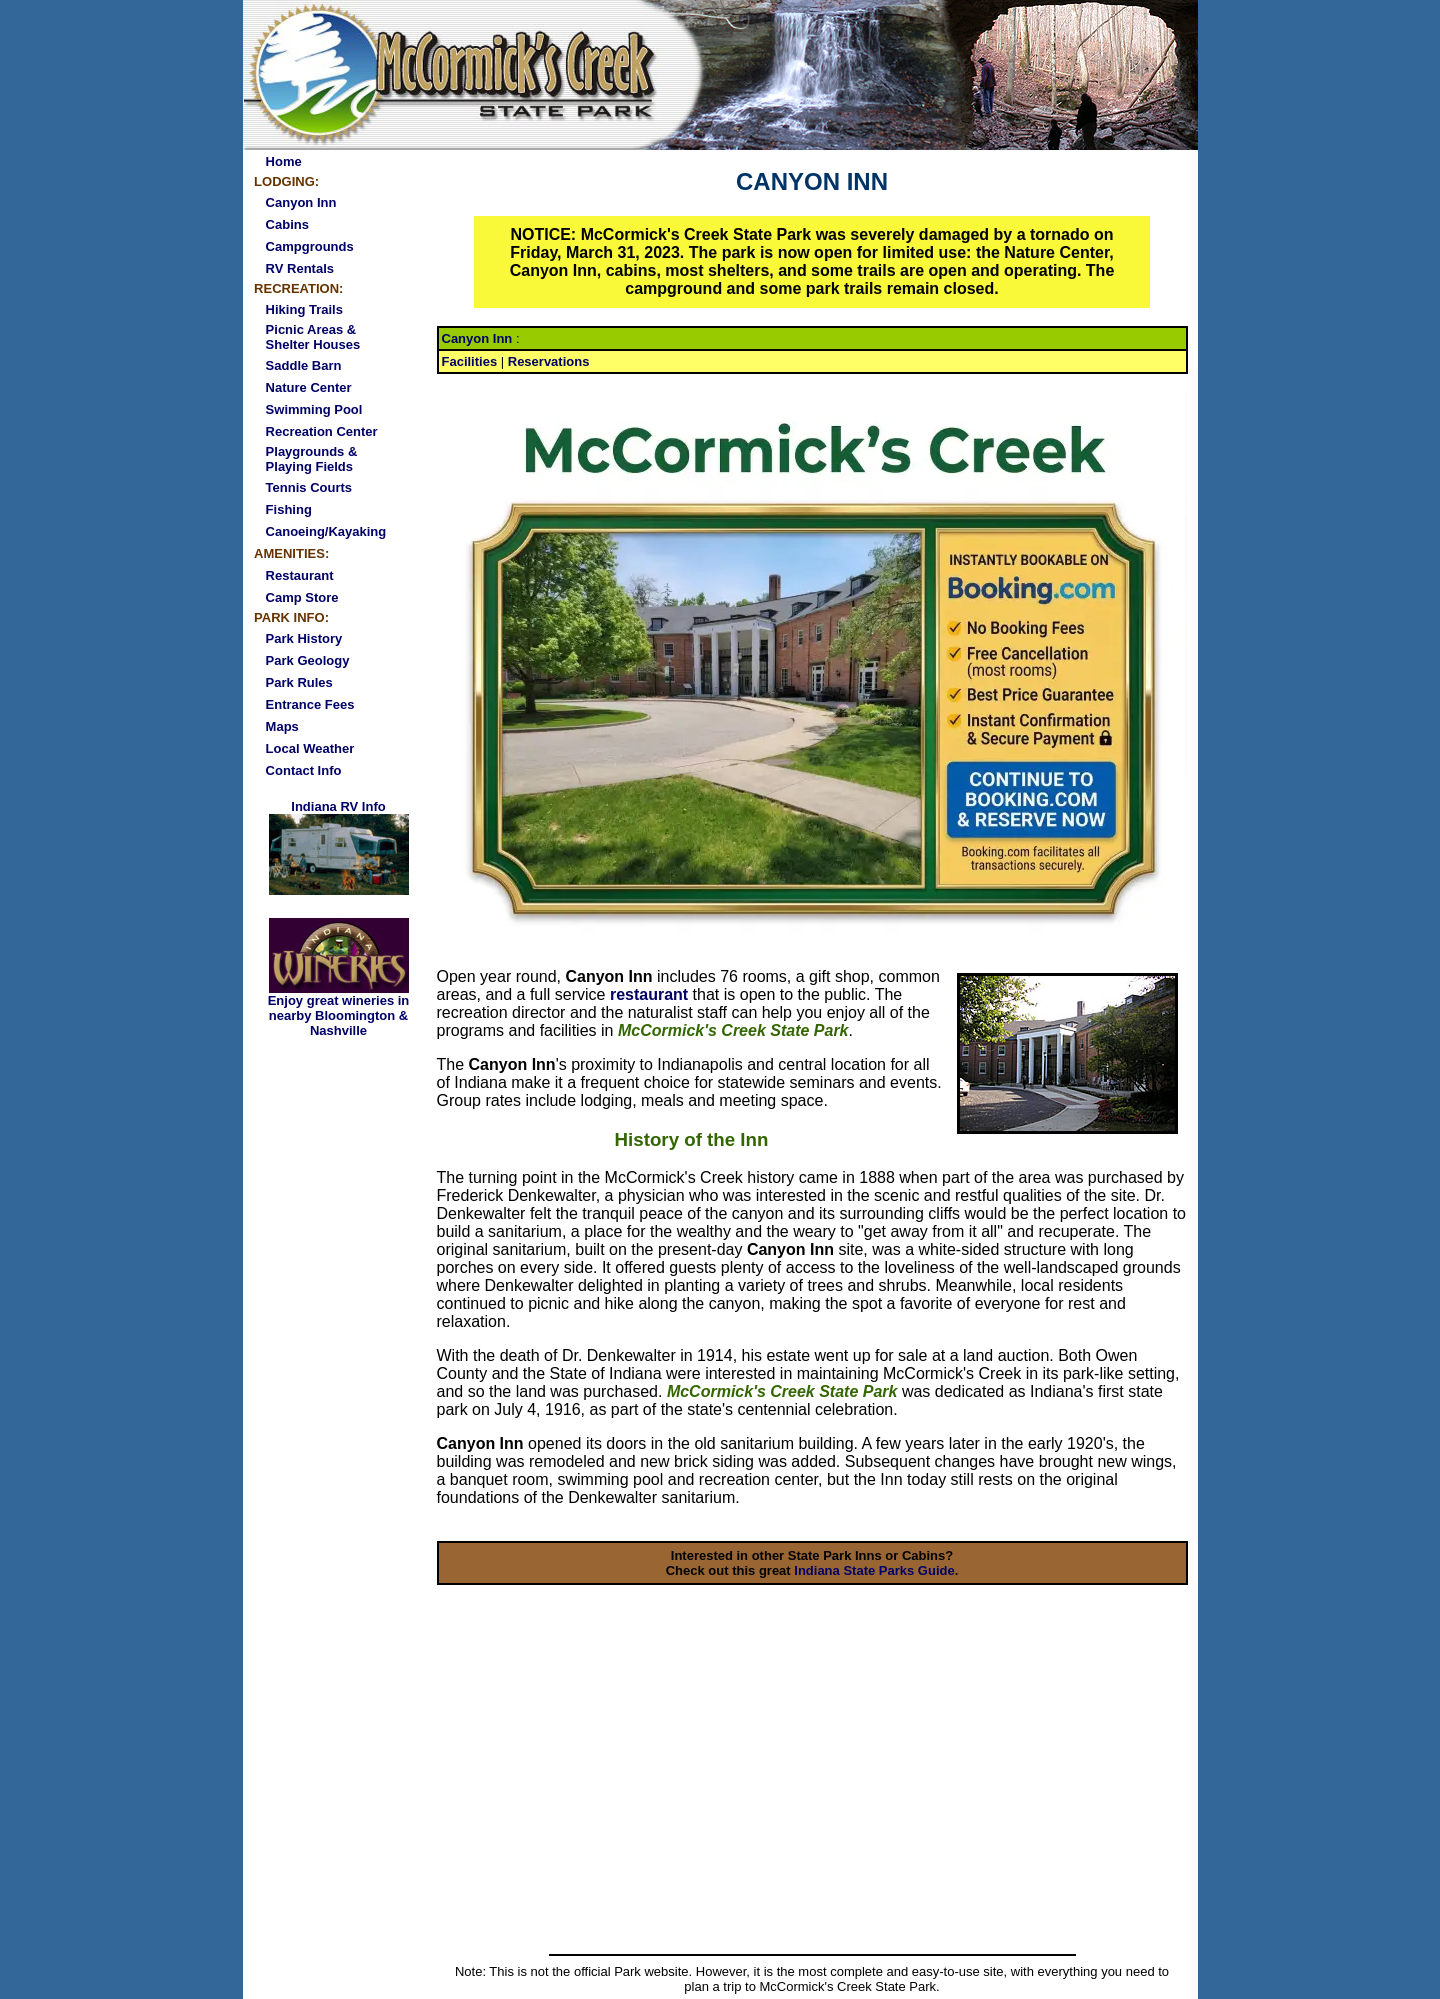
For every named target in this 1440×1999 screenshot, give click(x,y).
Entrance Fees (310, 704)
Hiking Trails (304, 309)
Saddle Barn (304, 365)
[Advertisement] (812, 1798)
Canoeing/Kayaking (326, 531)
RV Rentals (300, 268)
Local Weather (310, 748)
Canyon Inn (301, 202)
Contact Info (304, 770)
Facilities (470, 361)
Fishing (289, 509)
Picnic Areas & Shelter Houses (313, 337)
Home (284, 161)
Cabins (287, 224)
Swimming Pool (314, 409)
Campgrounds (310, 246)
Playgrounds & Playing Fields (312, 459)
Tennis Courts (309, 487)
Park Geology (308, 660)
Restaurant (300, 575)
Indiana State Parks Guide (874, 1570)
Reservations (549, 361)
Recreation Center (322, 431)
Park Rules (299, 682)
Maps (282, 726)
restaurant (649, 994)
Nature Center (309, 387)
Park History (304, 638)
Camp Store (302, 597)
